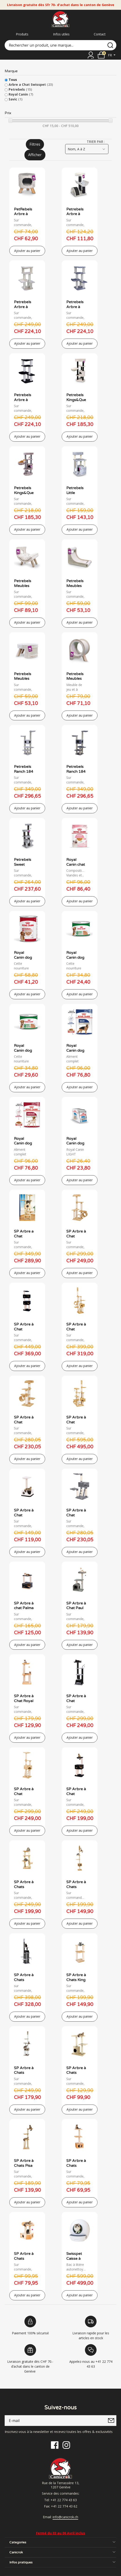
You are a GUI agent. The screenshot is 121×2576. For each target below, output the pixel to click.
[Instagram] (66, 2444)
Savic (16, 99)
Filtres (35, 144)
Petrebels (20, 89)
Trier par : (96, 141)
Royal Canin (21, 94)
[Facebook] (54, 2444)
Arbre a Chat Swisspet (31, 84)
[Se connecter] (90, 55)
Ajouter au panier (27, 250)
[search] (110, 45)
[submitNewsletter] (111, 2420)
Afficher (35, 154)
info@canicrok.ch (65, 2517)
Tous (13, 79)
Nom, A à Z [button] (76, 149)
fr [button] (110, 55)
